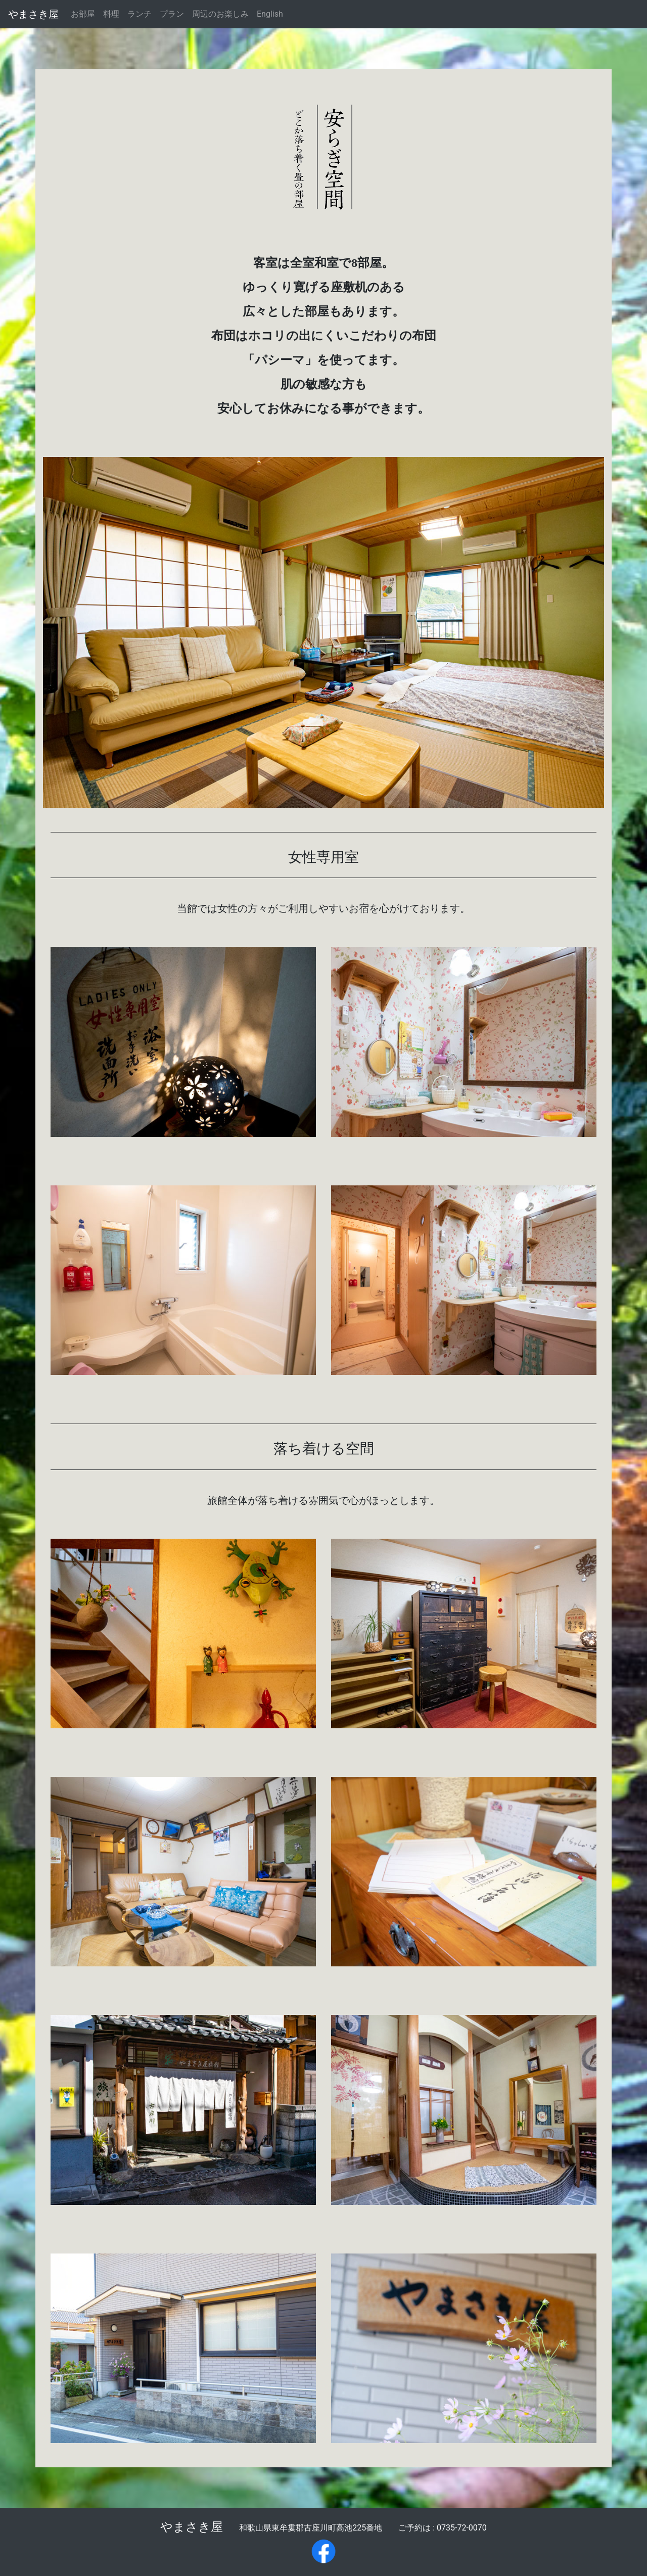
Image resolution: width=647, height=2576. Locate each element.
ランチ (139, 14)
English (270, 14)
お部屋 (83, 14)
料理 (111, 14)
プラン (172, 14)
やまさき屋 (33, 14)
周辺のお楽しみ (220, 14)
